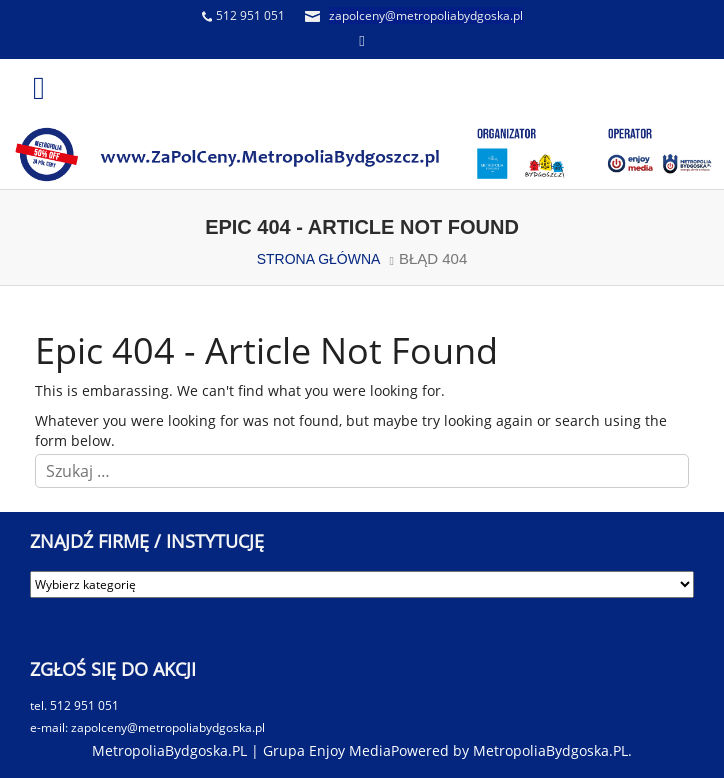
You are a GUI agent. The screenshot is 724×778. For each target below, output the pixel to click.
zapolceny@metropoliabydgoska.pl (426, 15)
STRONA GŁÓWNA (319, 259)
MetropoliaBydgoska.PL (550, 750)
